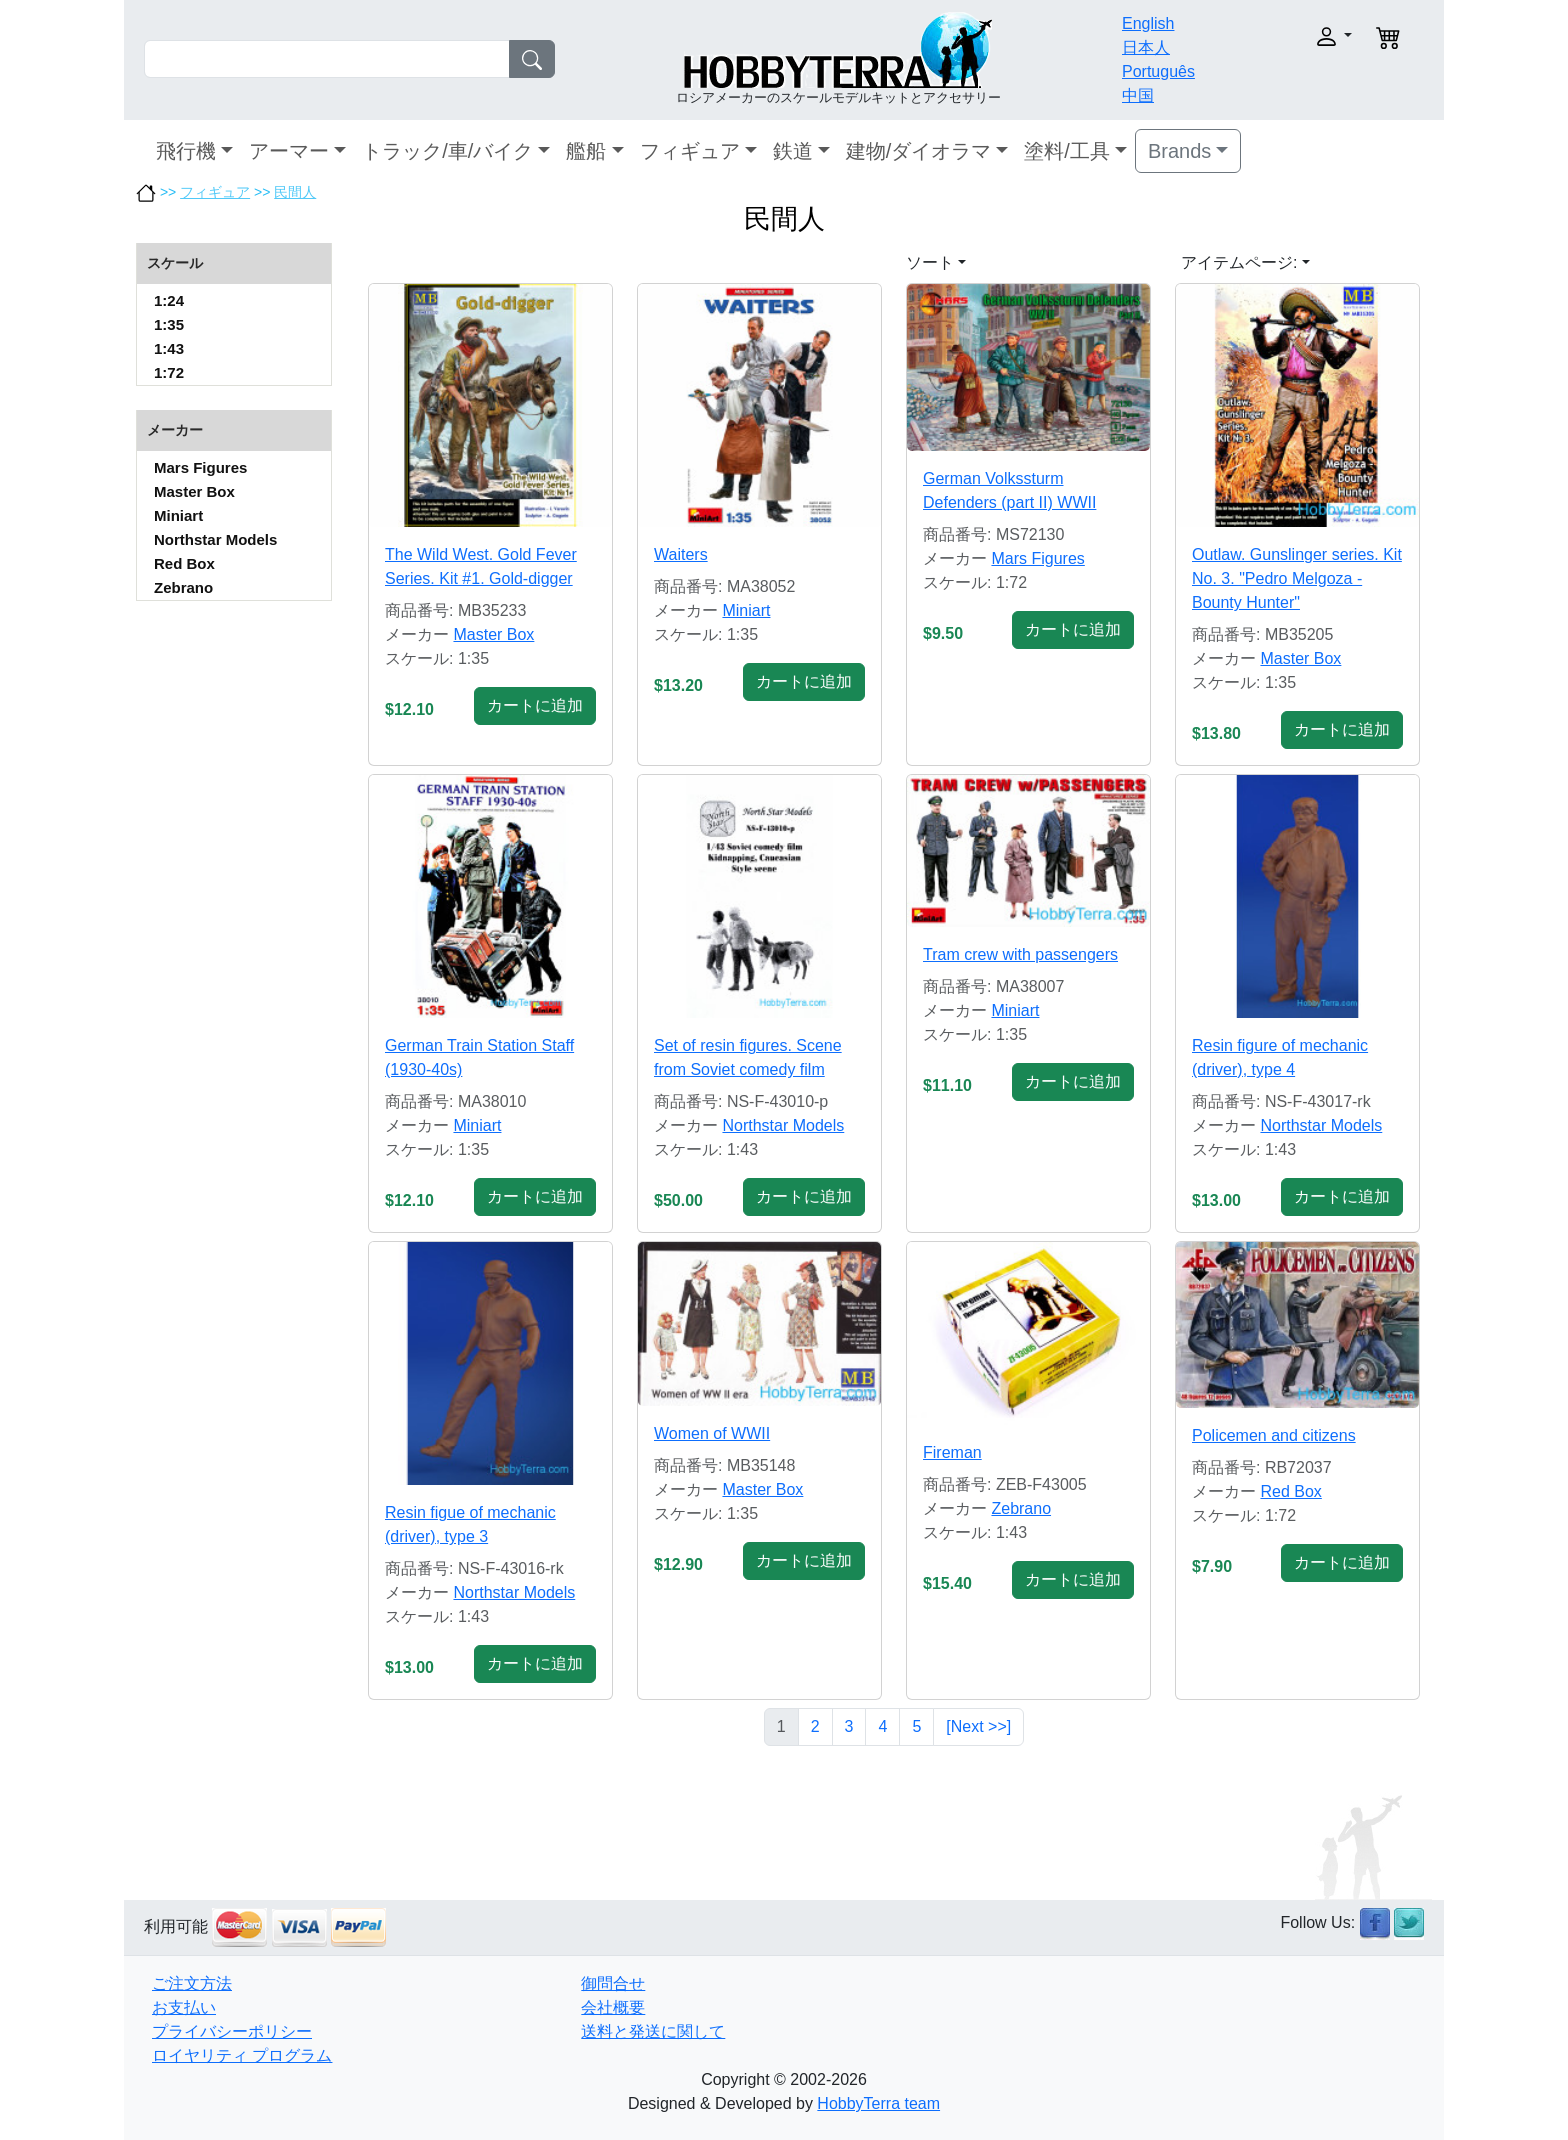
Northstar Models (215, 539)
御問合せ (613, 1983)
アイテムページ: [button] (1239, 262)
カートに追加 (535, 705)
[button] (1291, 36)
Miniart (178, 515)
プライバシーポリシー (232, 2031)
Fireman (952, 1452)
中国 (1138, 95)
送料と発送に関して (653, 2031)
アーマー (289, 151)
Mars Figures (200, 467)
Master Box (194, 491)
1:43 (169, 348)
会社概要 (613, 2007)
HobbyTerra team (878, 2103)
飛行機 (186, 151)
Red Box (184, 563)
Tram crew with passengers (1020, 954)
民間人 (295, 192)
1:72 (169, 372)
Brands (1179, 151)
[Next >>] (978, 1726)
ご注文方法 (192, 1983)
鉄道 (793, 151)
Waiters (681, 554)
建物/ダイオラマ (919, 151)
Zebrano (183, 587)
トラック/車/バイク (447, 151)
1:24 (169, 300)
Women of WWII (712, 1433)
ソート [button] (930, 262)
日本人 (1146, 47)
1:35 (169, 324)
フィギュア (690, 151)
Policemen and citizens (1274, 1435)
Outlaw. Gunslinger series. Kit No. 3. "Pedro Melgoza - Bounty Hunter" (1297, 578)
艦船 (586, 151)
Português (1158, 71)
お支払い (184, 2007)
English (1148, 23)
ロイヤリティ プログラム (242, 2055)
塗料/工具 (1067, 151)
